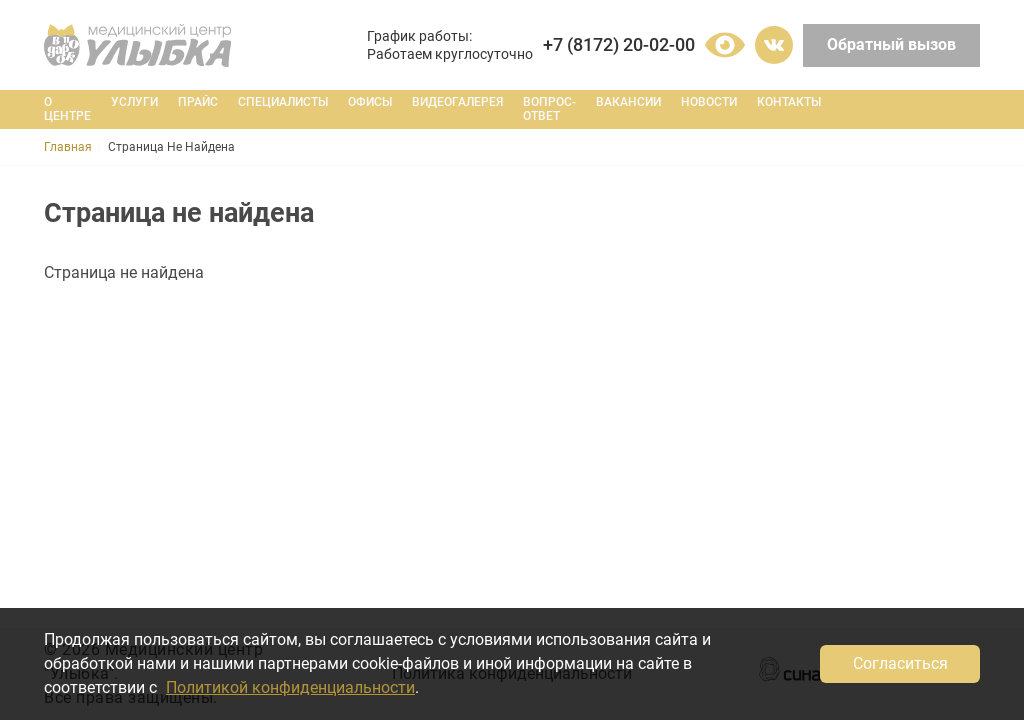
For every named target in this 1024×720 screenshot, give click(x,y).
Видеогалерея (457, 102)
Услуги (134, 102)
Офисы (370, 102)
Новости (709, 102)
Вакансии (628, 102)
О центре (67, 109)
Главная (68, 147)
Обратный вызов (891, 44)
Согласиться (900, 663)
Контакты (789, 102)
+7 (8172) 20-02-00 (619, 44)
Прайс (198, 102)
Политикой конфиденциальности (290, 687)
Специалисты (283, 102)
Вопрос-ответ (549, 109)
